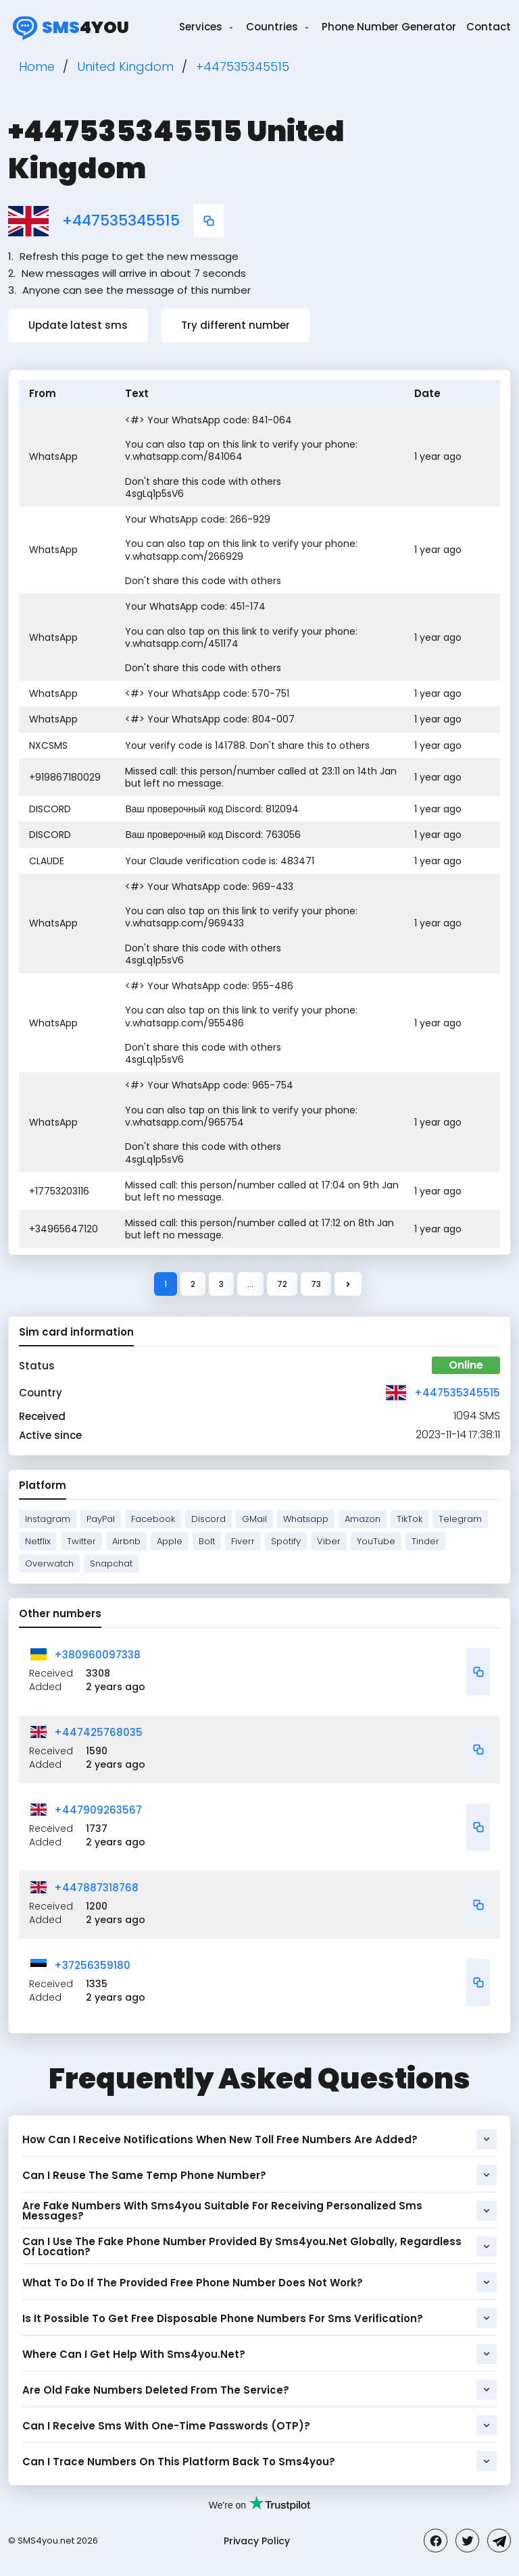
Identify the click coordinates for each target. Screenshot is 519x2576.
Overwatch (49, 1563)
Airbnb (126, 1541)
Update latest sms (78, 325)
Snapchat (111, 1563)
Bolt (207, 1541)
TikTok (409, 1519)
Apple (169, 1541)
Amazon (362, 1519)
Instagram (47, 1519)
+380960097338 (97, 1655)
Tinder (425, 1541)
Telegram (460, 1519)
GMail (254, 1519)
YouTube (376, 1541)
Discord (208, 1519)
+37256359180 (92, 1965)
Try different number (235, 325)
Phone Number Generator (389, 27)
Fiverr (243, 1541)
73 (316, 1284)
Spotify (286, 1541)
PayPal (100, 1519)
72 (282, 1284)
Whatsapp (305, 1519)
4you (68, 27)
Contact (488, 27)
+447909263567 (98, 1810)
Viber (329, 1541)
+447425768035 (98, 1732)
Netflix (38, 1541)
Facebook (153, 1519)
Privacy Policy (257, 2541)
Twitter (81, 1541)
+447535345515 (121, 220)
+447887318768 (96, 1888)
